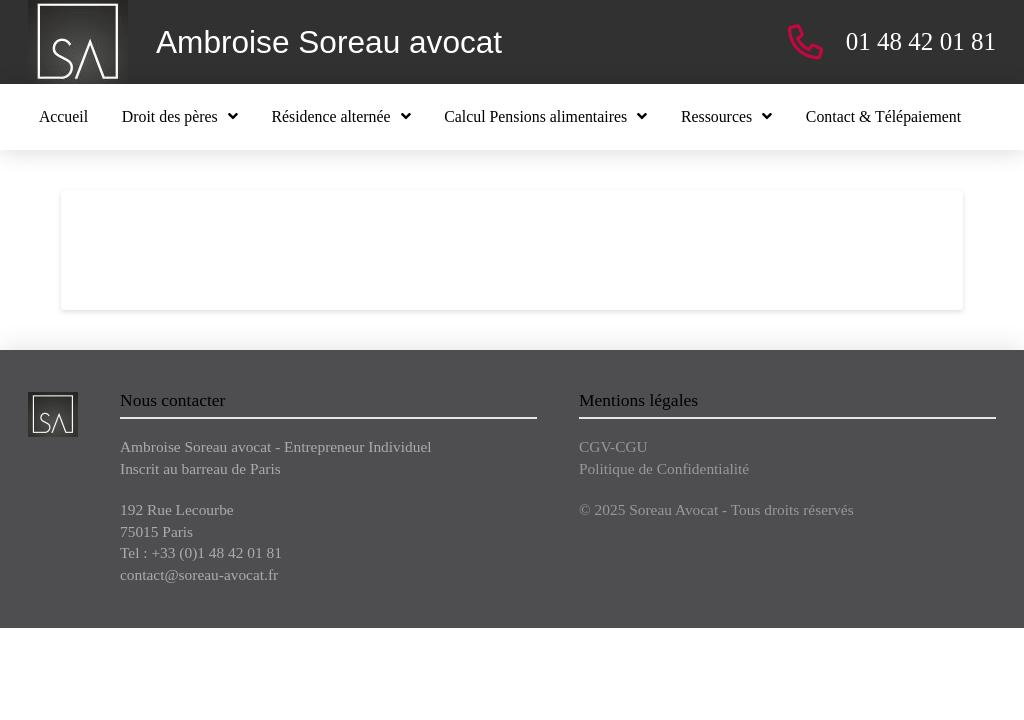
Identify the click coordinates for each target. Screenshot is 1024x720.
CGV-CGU (613, 446)
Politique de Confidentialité (664, 468)
